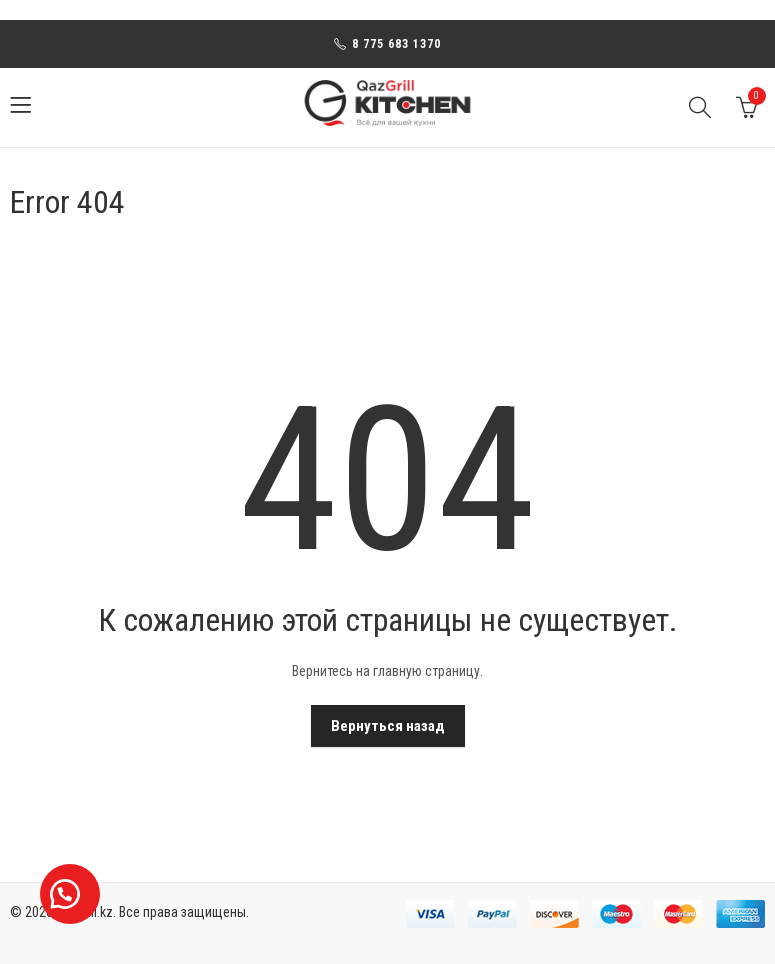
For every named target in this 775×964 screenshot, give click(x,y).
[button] (70, 894)
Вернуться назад (388, 726)
